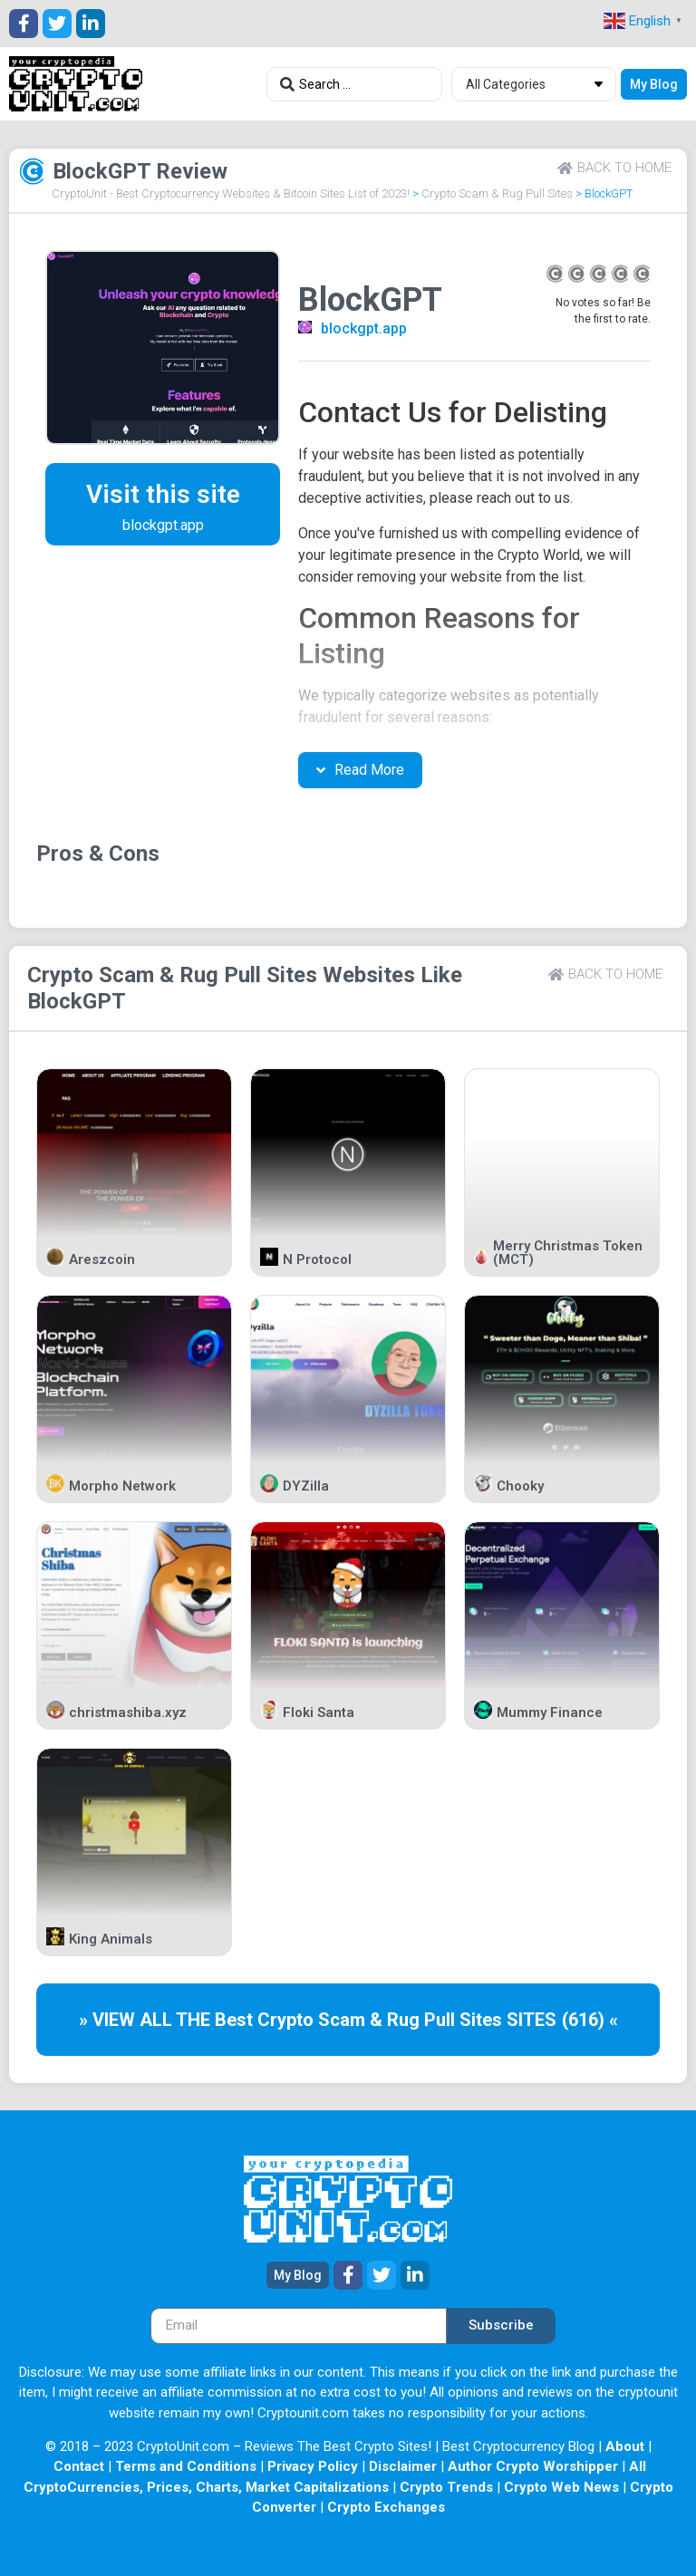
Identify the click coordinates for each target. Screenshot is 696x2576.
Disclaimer (403, 2466)
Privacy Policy (312, 2466)
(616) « (590, 2020)
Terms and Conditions (185, 2466)
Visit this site (163, 494)
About (624, 2446)
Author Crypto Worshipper (533, 2466)
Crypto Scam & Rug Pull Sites (497, 193)
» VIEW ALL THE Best (168, 2020)
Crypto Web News (561, 2487)
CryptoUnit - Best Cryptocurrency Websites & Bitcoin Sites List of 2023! (231, 193)
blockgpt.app (364, 328)
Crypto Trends (446, 2487)
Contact (78, 2466)
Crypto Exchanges (386, 2507)
